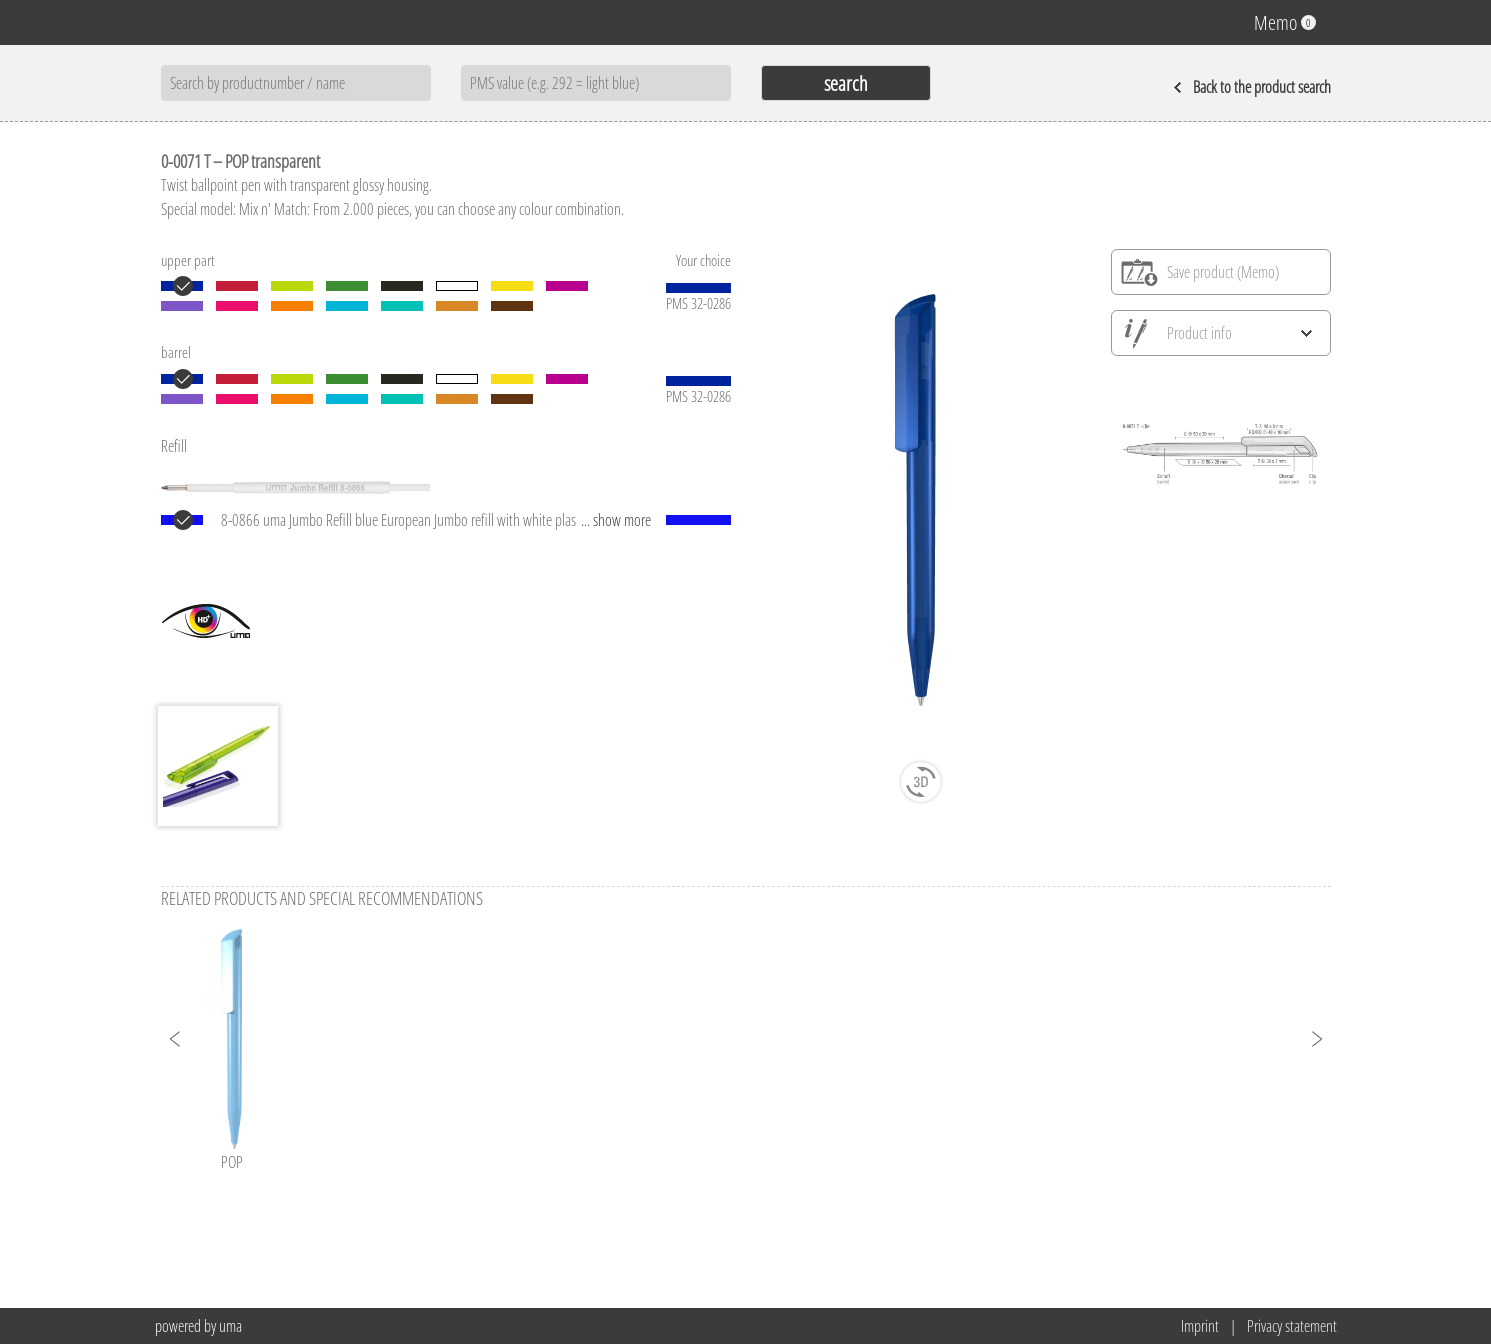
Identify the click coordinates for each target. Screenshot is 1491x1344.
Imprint (1200, 1326)
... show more (616, 520)
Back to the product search (1252, 87)
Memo (1285, 22)
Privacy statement (1292, 1326)
